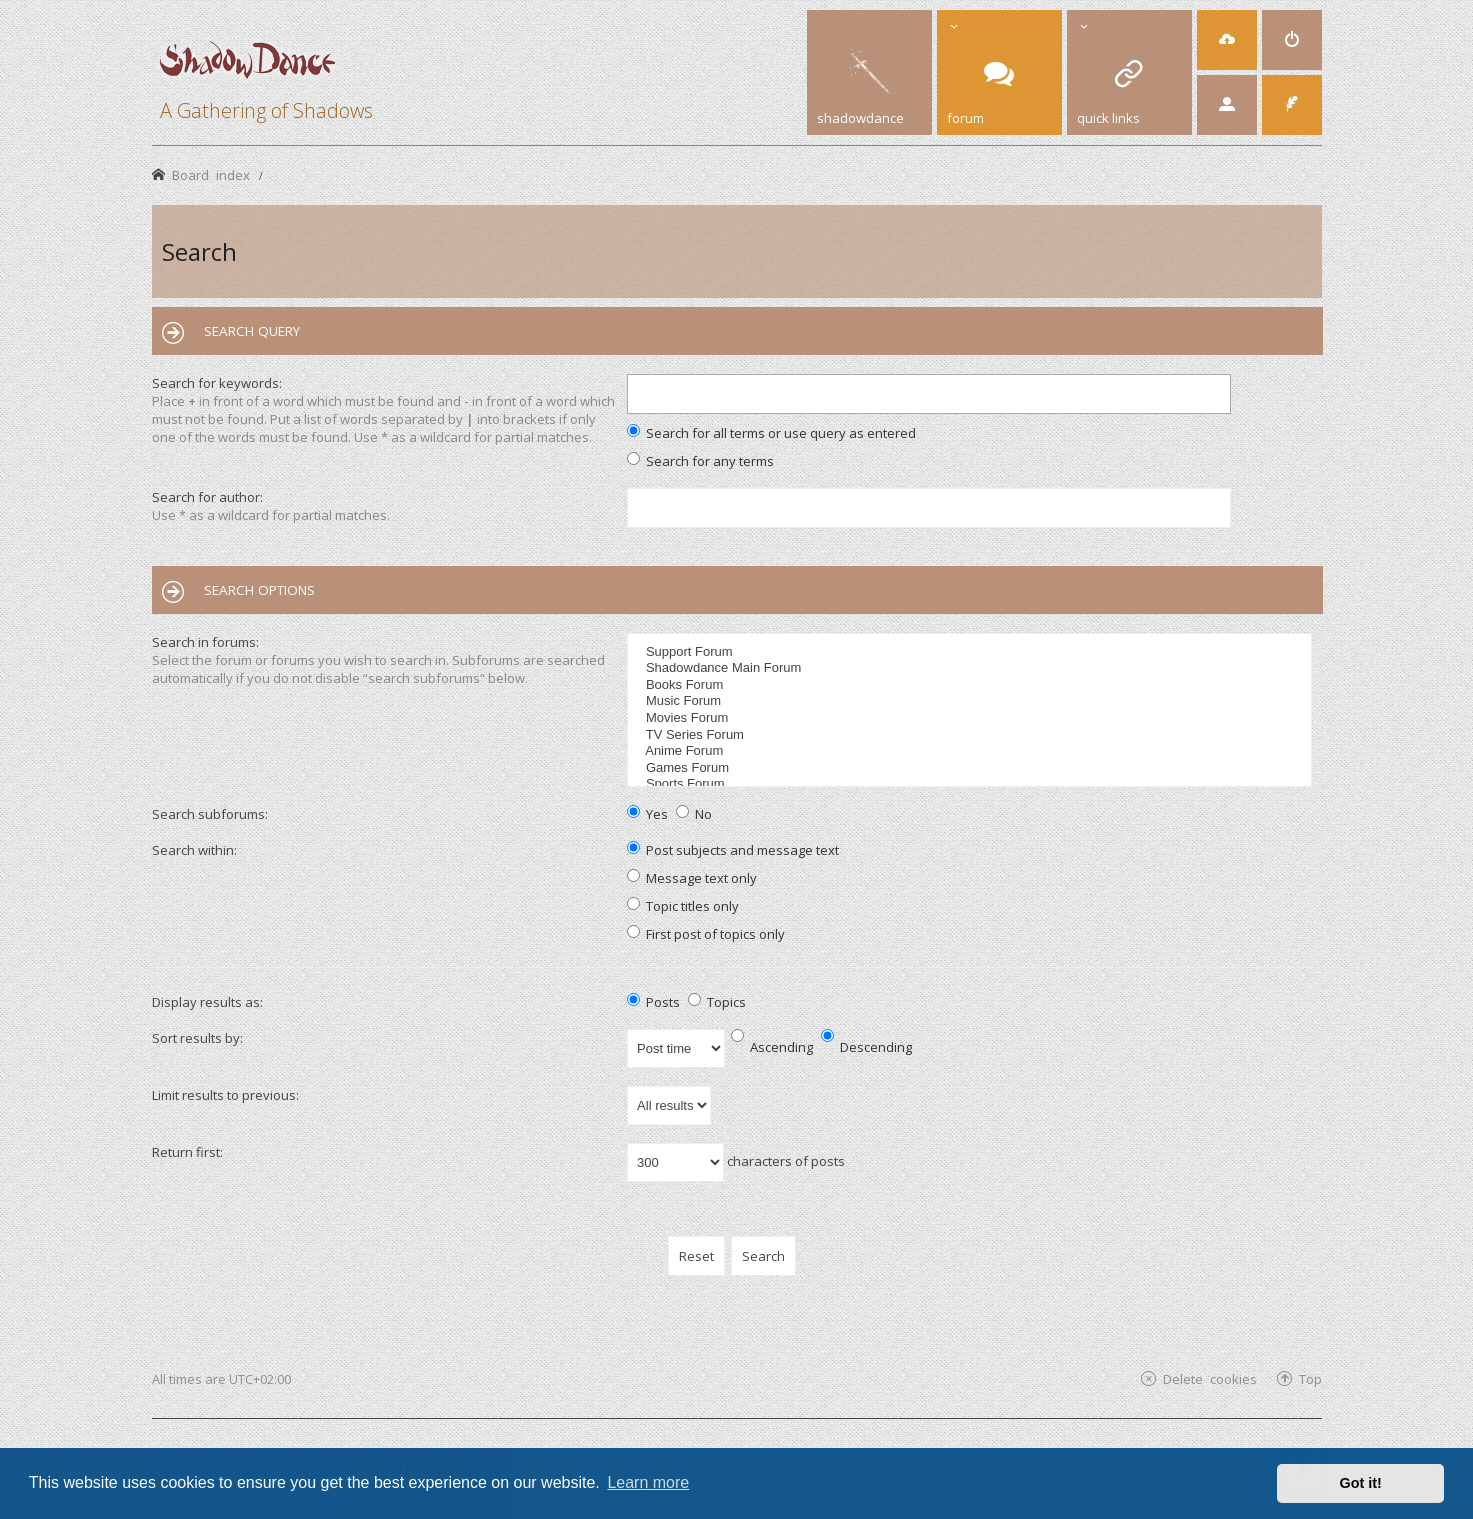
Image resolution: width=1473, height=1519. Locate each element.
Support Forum (971, 652)
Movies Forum (971, 718)
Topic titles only (683, 906)
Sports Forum (971, 784)
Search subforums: (210, 814)
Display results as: (207, 1002)
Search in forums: (205, 642)
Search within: (194, 850)
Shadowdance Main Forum (971, 668)
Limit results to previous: (225, 1095)
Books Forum (971, 685)
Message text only (692, 878)
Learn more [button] (648, 1482)
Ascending (772, 1047)
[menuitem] (1227, 40)
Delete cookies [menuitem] (1210, 1378)
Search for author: (207, 497)
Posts (653, 1002)
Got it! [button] (1361, 1483)
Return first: (187, 1152)
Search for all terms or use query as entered (771, 433)
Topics (717, 1002)
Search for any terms (700, 461)
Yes (647, 814)
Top (1310, 1378)
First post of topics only (706, 934)
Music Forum (971, 701)
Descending (866, 1047)
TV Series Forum (971, 735)
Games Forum (971, 768)
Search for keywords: (217, 383)
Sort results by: (197, 1038)
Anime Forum (971, 751)
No (694, 814)
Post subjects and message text (733, 850)
